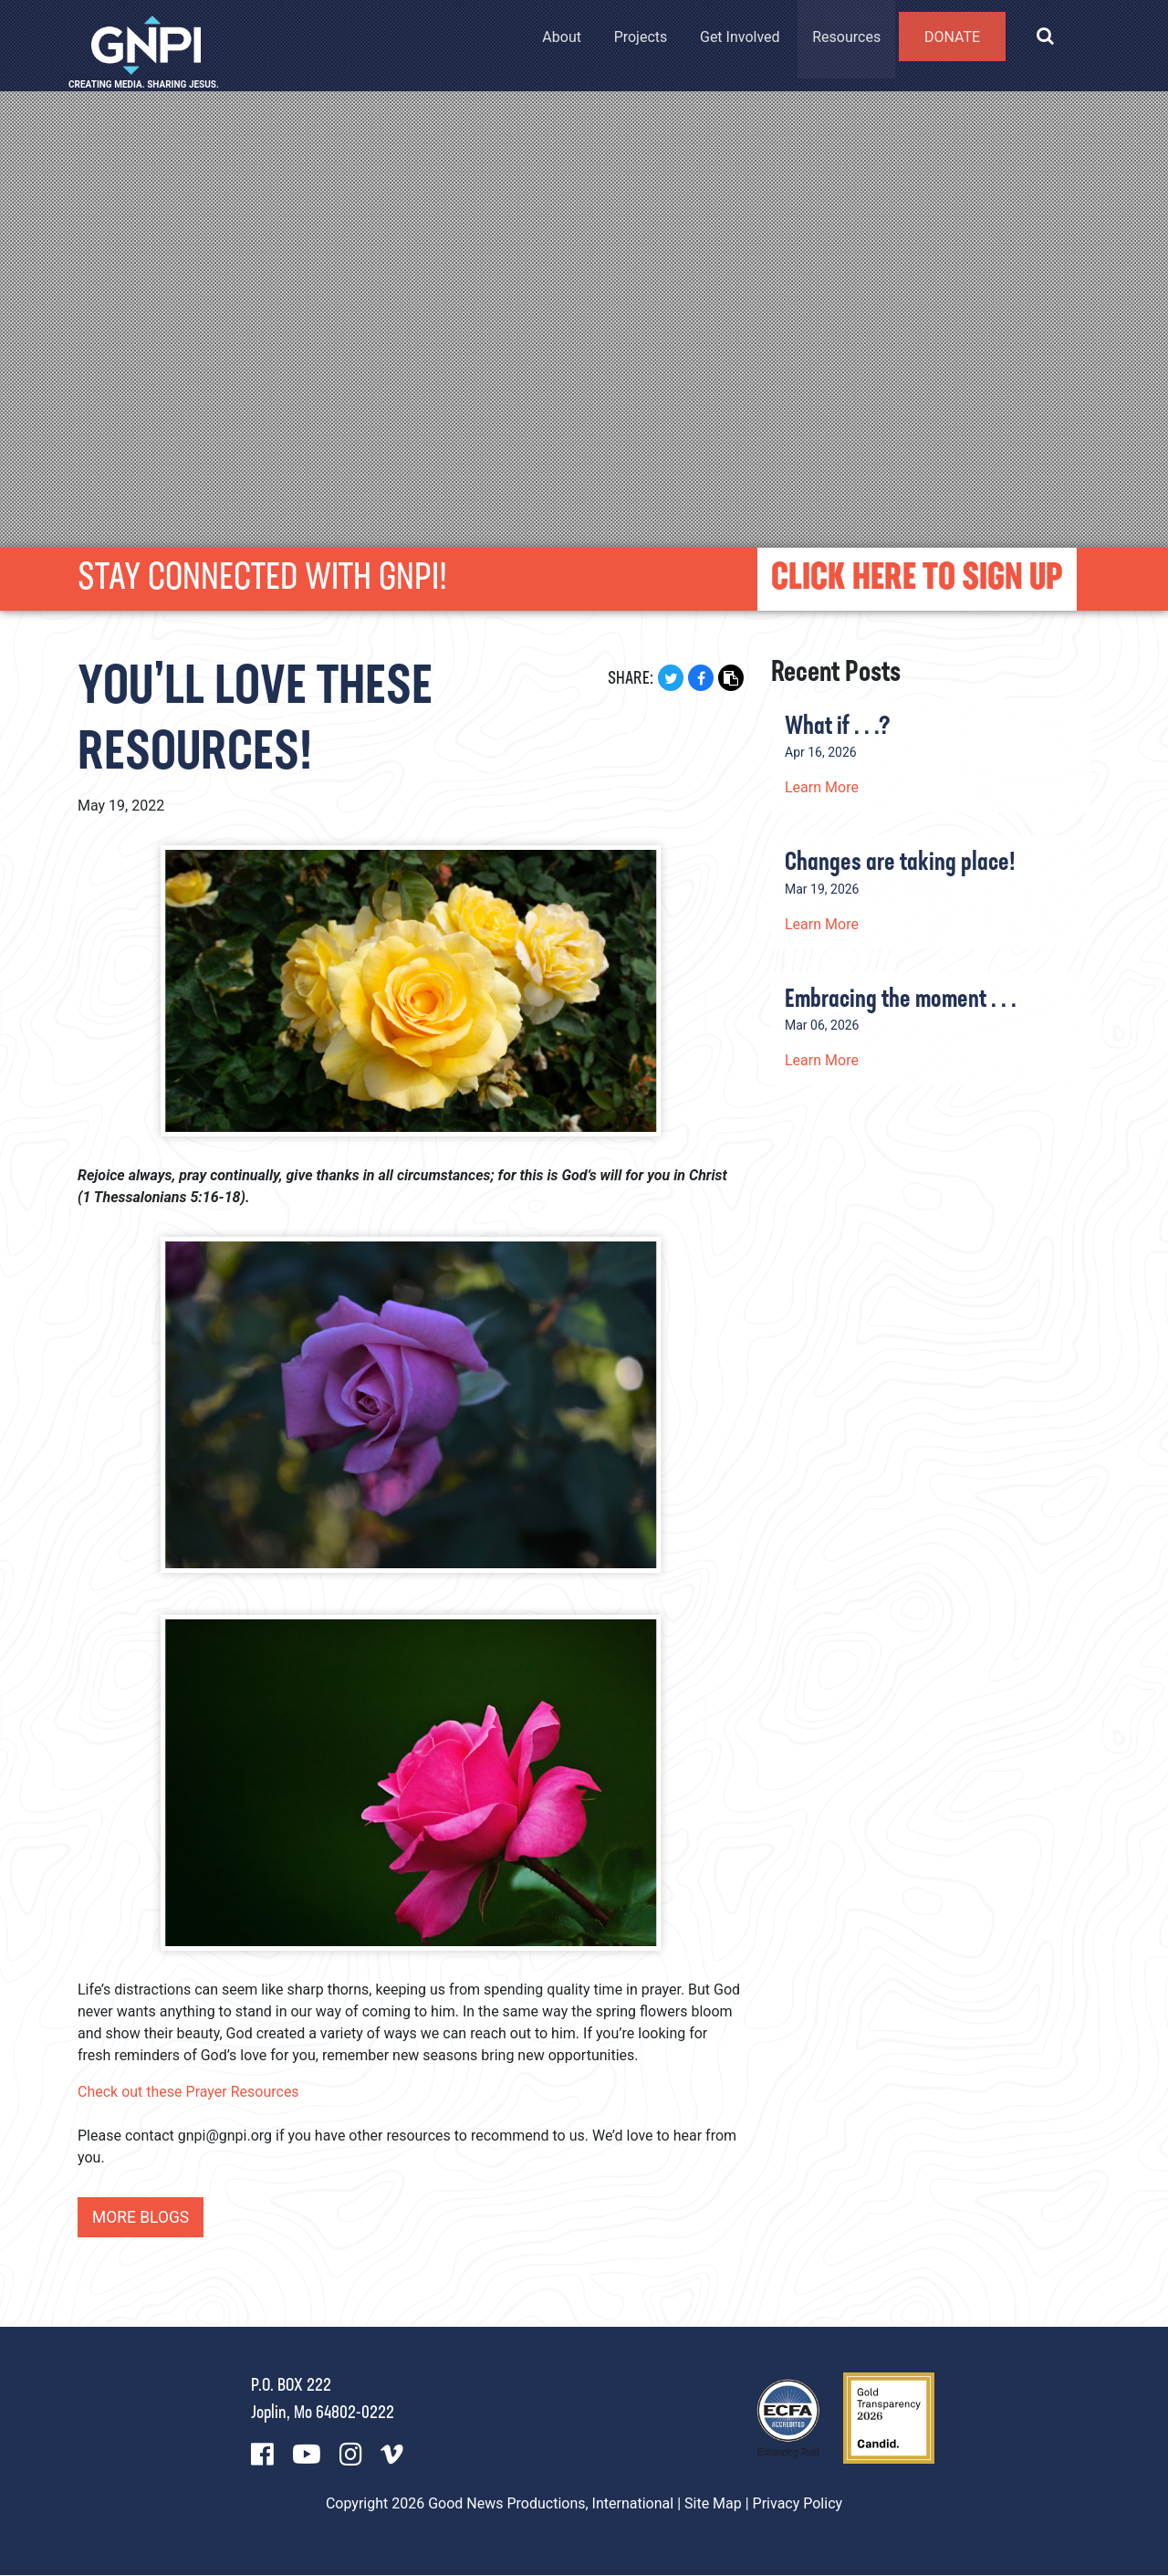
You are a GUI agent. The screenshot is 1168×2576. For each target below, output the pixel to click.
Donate (950, 44)
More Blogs (142, 2217)
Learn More (822, 787)
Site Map (713, 2504)
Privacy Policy (798, 2504)
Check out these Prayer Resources (188, 2091)
